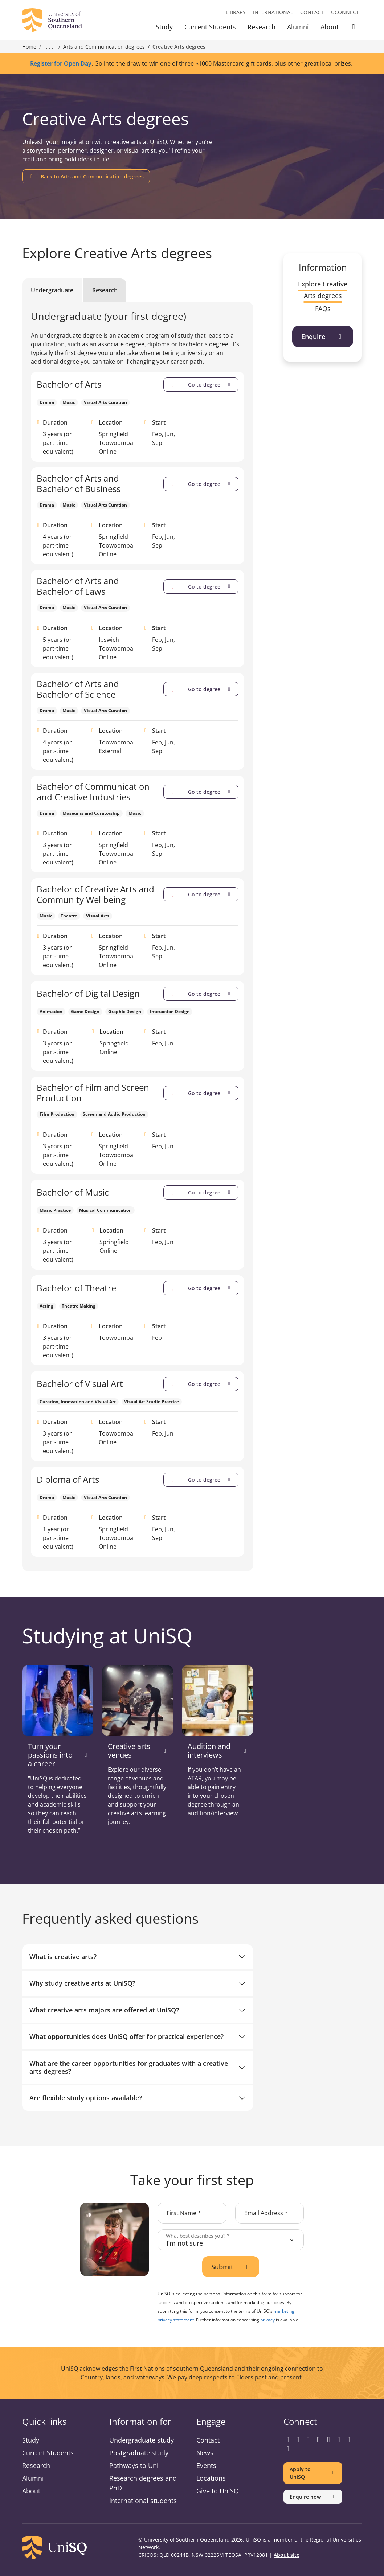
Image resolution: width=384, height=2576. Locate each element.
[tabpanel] (137, 933)
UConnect (345, 12)
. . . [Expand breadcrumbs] (49, 47)
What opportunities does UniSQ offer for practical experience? (126, 2036)
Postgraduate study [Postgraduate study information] (138, 2452)
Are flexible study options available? (85, 2097)
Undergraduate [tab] (52, 290)
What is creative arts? (63, 1956)
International (273, 12)
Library (236, 12)
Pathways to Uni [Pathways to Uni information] (134, 2465)
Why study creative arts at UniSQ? (82, 1983)
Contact (312, 12)
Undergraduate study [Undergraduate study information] (141, 2440)
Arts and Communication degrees (104, 46)
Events (206, 2465)
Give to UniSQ (217, 2490)
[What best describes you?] (231, 2239)
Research (261, 26)
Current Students (210, 26)
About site (286, 2554)
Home (29, 46)
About (329, 26)
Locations (211, 2478)
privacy (267, 2320)
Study (164, 26)
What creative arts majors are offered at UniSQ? (104, 2010)
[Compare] (172, 384)
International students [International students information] (143, 2500)
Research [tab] (105, 290)
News (204, 2452)
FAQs (323, 308)
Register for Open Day (60, 63)
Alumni (298, 26)
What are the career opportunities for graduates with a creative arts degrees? (128, 2067)
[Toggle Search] (353, 28)
